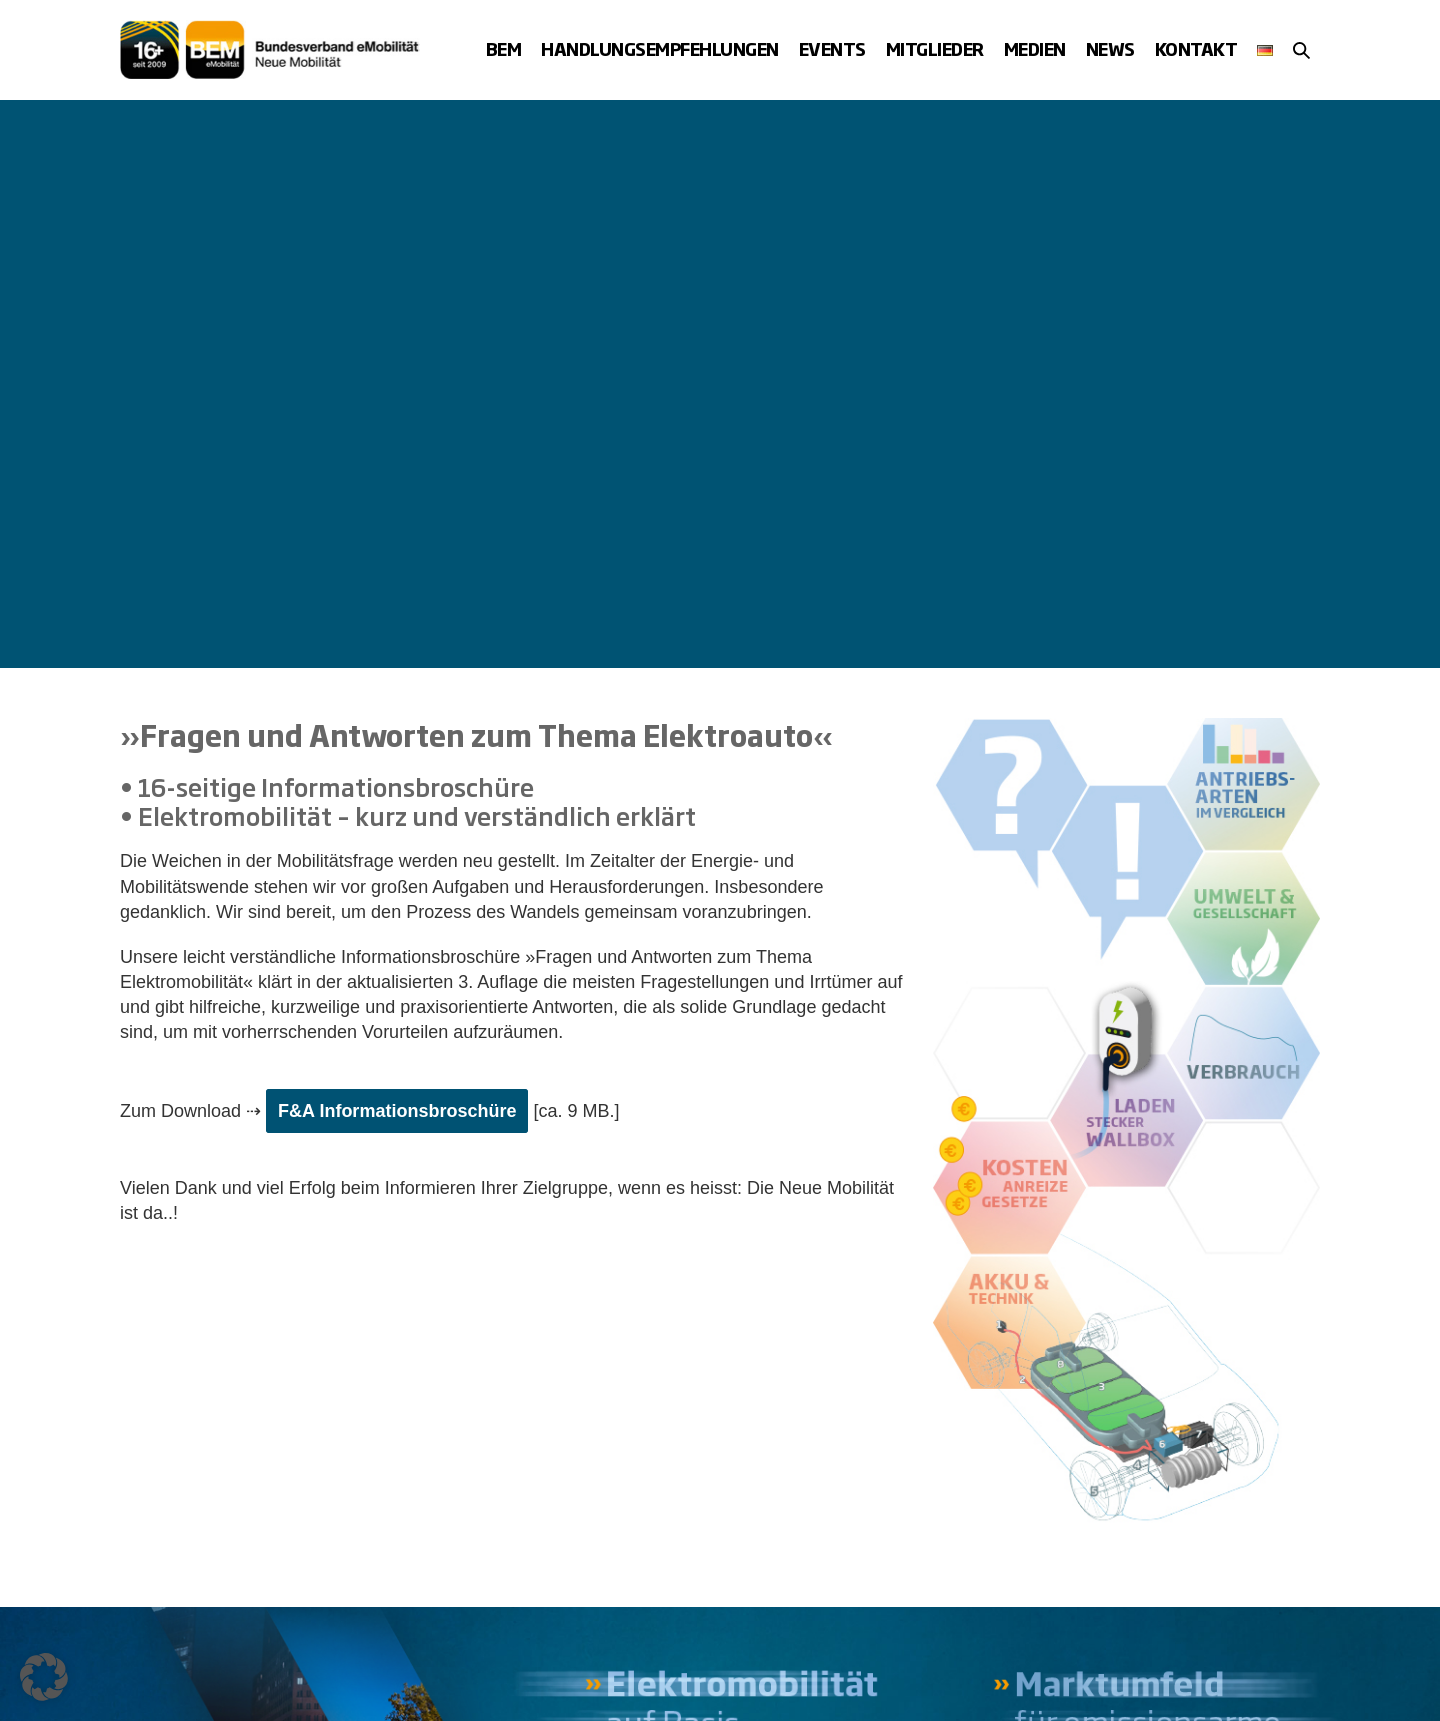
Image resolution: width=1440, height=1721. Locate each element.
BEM (504, 48)
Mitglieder (935, 48)
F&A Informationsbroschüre (397, 1111)
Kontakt (1196, 48)
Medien (1035, 48)
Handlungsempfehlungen (660, 48)
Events (832, 48)
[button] (1301, 50)
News (1110, 48)
